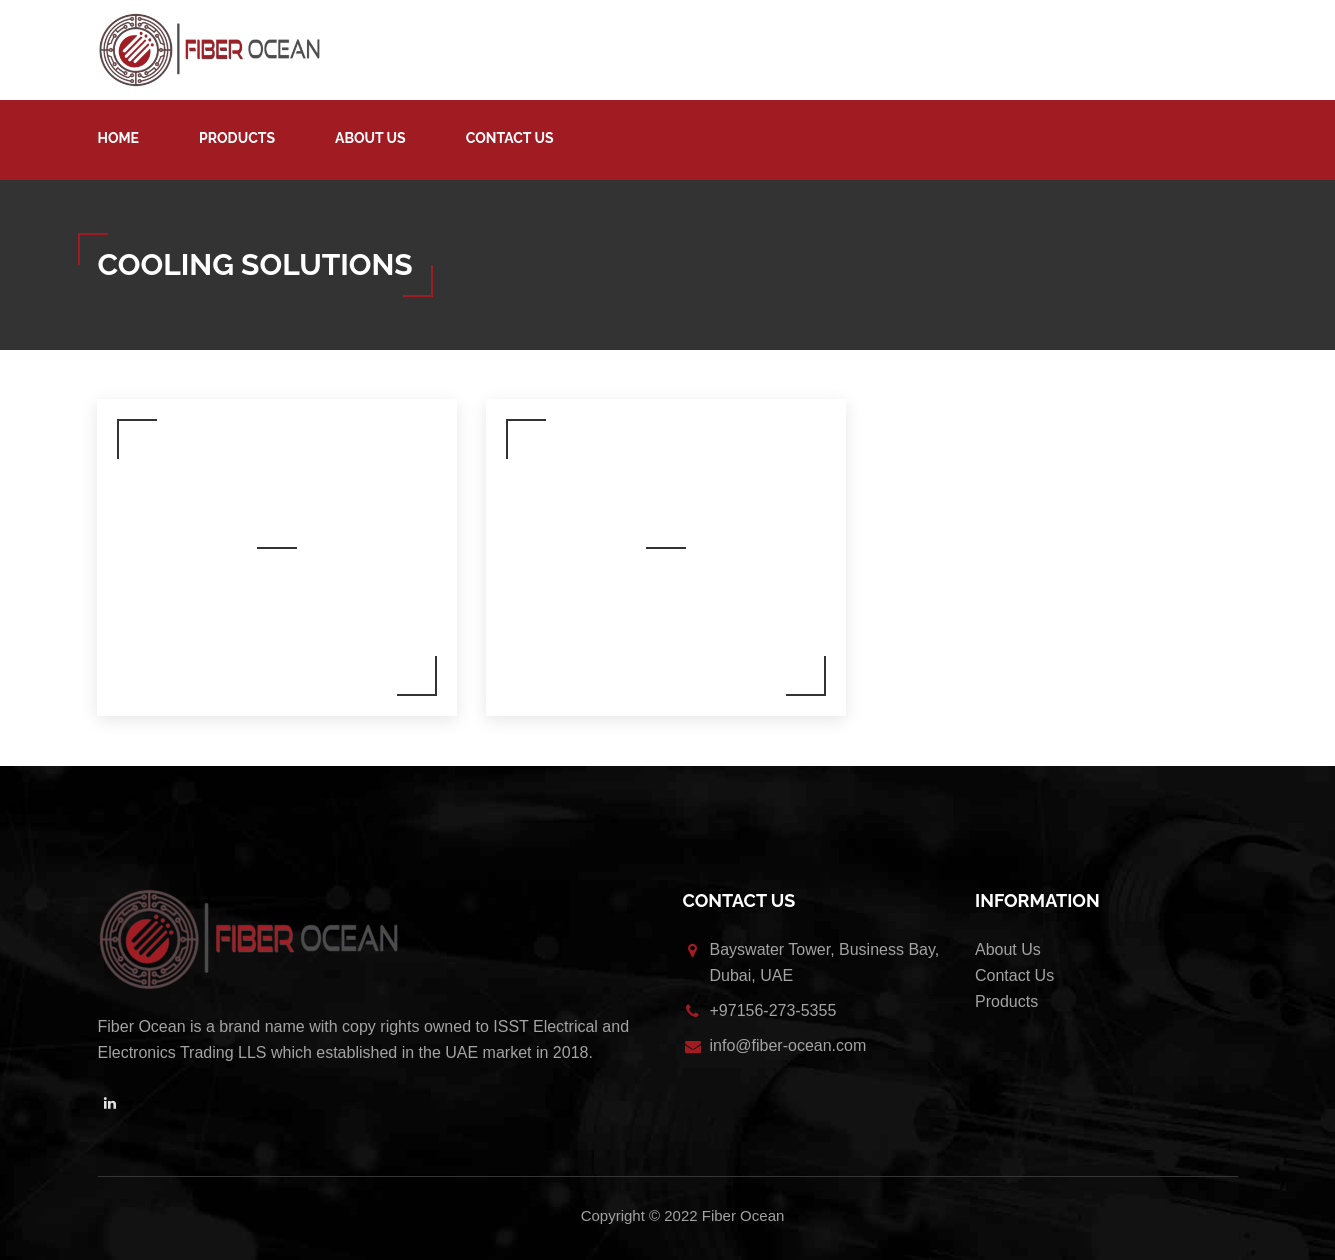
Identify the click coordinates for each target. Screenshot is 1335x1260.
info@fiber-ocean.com (788, 1045)
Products (237, 138)
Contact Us (510, 138)
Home (119, 138)
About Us (370, 138)
